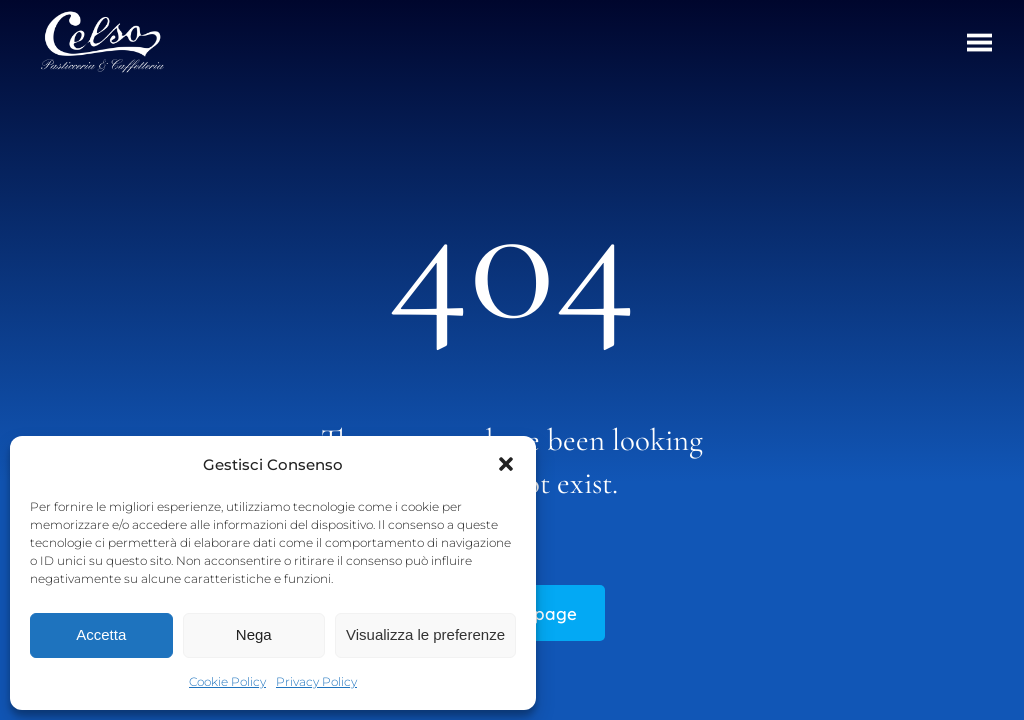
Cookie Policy (227, 681)
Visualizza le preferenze (425, 634)
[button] (506, 464)
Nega (254, 634)
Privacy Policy (316, 681)
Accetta (101, 634)
